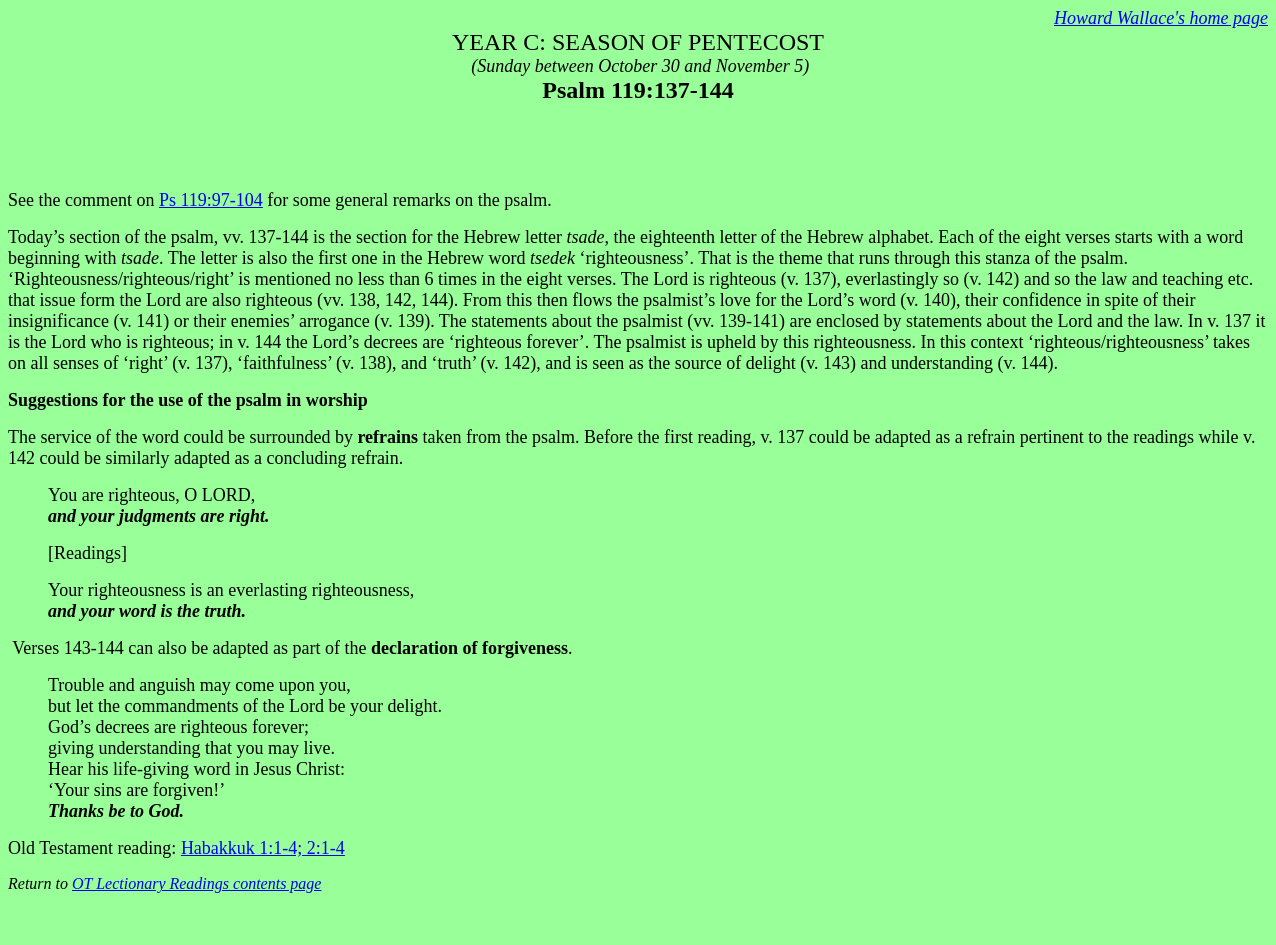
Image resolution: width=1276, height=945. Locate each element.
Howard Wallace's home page (1161, 18)
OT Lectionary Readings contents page (196, 883)
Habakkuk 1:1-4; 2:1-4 (263, 848)
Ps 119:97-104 (211, 200)
